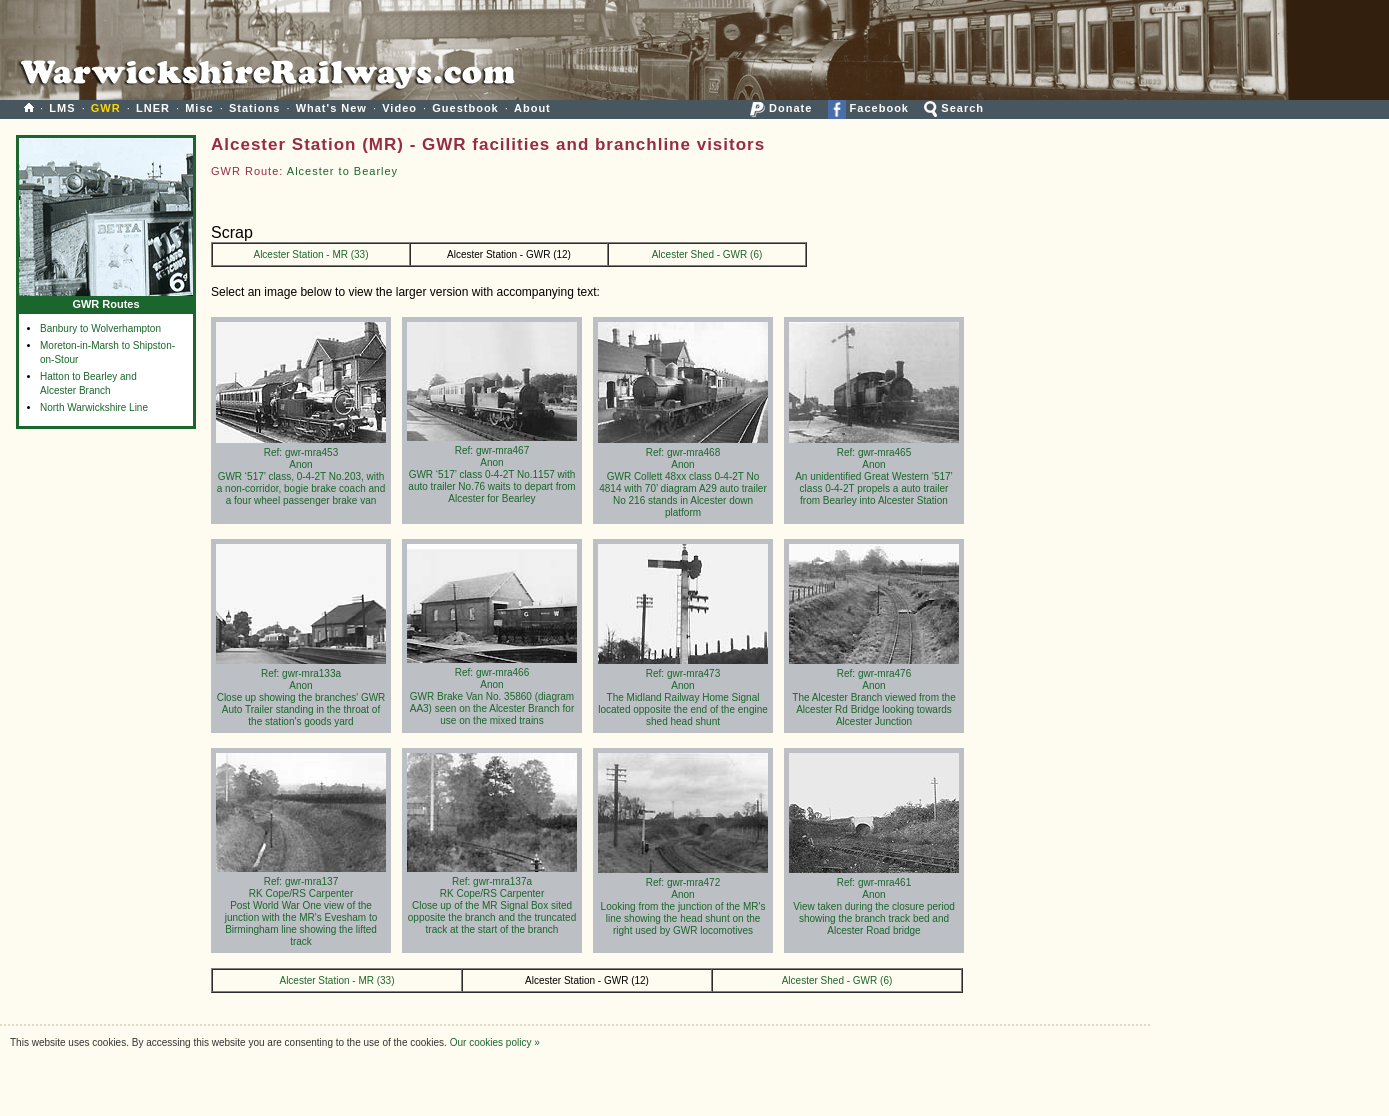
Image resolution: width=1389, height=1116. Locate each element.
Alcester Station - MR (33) (310, 254)
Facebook (868, 108)
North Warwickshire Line (94, 407)
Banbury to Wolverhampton (100, 328)
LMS (62, 108)
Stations (254, 108)
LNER (153, 108)
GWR (106, 108)
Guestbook (465, 108)
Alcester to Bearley (342, 171)
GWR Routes (106, 299)
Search (954, 108)
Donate (781, 108)
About (532, 108)
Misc (199, 108)
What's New (331, 108)
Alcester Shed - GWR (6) (707, 254)
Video (399, 108)
